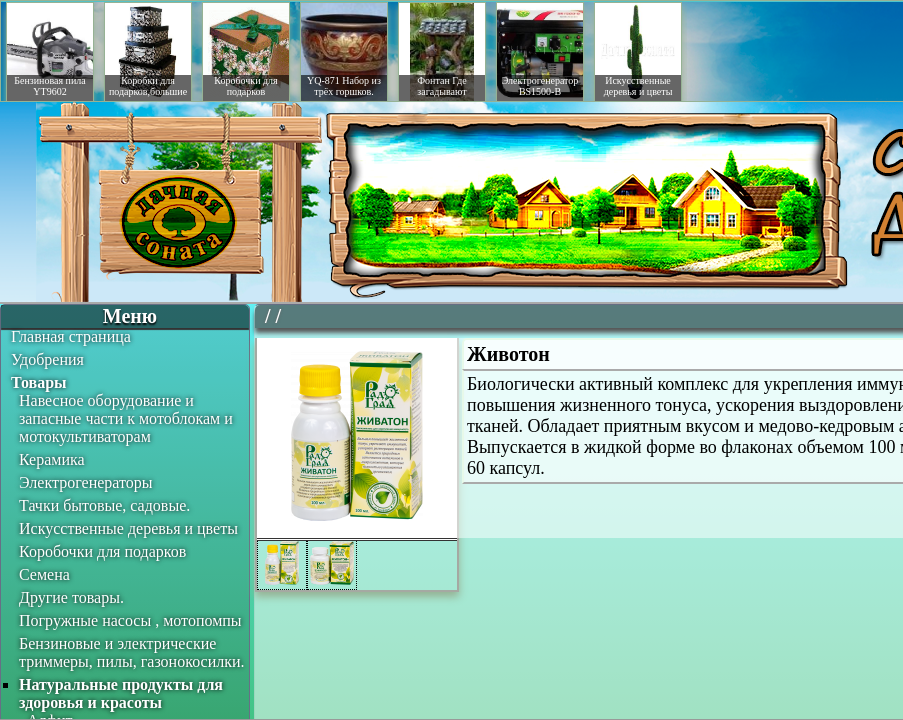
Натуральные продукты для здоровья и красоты (121, 693)
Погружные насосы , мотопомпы (130, 620)
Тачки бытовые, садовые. (104, 505)
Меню (130, 316)
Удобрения (47, 359)
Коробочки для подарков (102, 551)
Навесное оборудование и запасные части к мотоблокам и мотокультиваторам (126, 418)
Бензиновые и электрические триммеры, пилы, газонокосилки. (132, 652)
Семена (44, 574)
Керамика (52, 459)
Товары (39, 382)
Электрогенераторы (86, 482)
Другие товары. (71, 597)
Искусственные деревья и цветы (128, 528)
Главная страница (71, 336)
